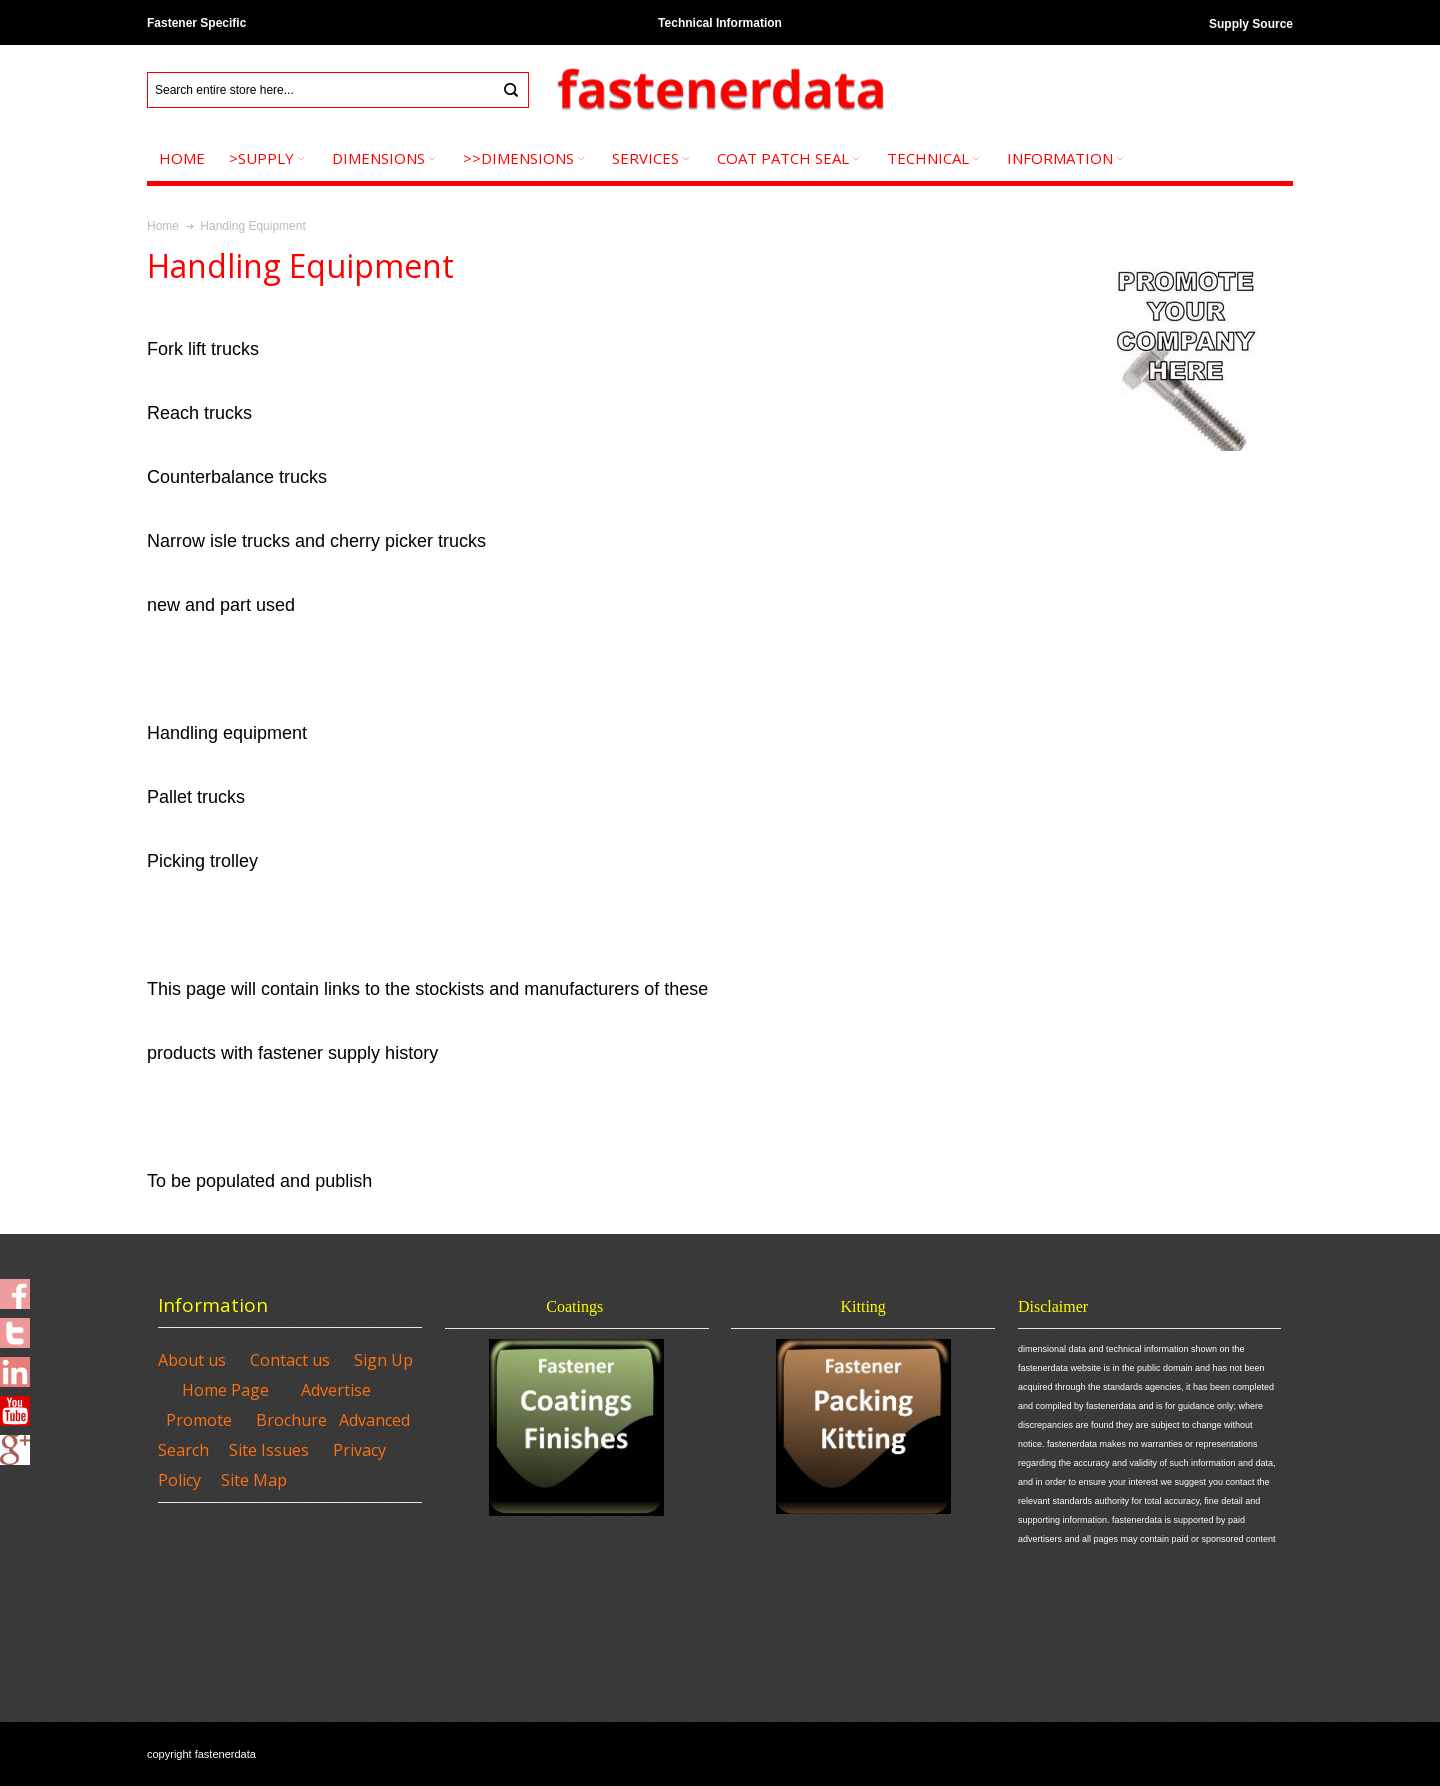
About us (192, 1360)
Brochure (291, 1420)
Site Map (254, 1480)
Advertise (336, 1390)
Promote (199, 1420)
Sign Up (383, 1360)
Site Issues (269, 1450)
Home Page (225, 1390)
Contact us (290, 1360)
